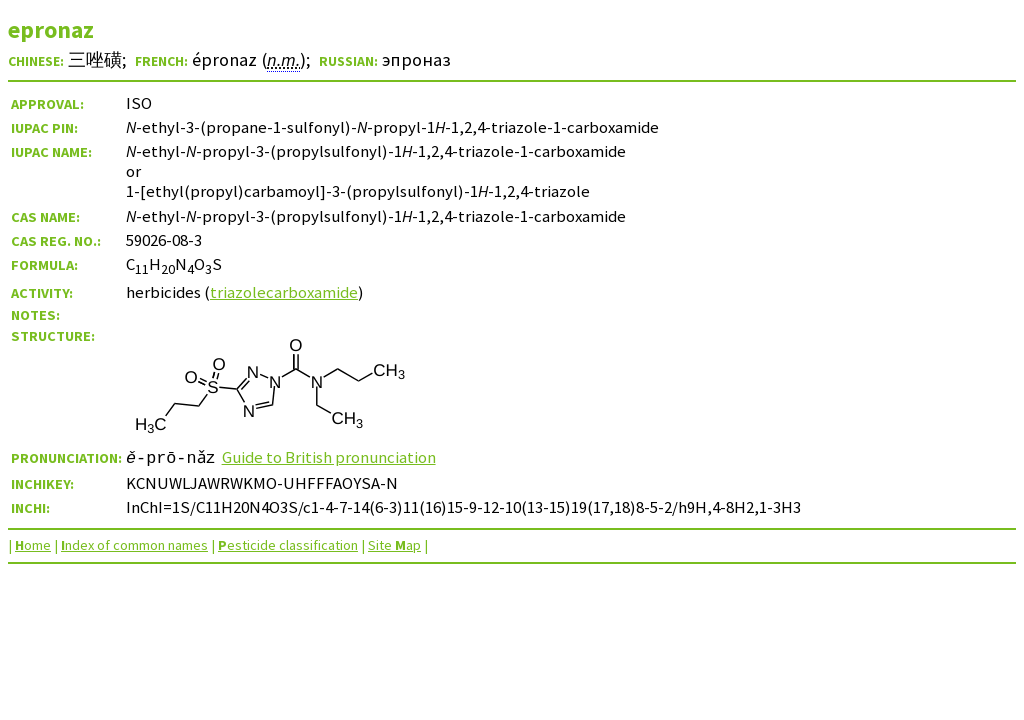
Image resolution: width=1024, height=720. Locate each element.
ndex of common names (134, 545)
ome (33, 545)
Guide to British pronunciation (330, 457)
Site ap (394, 545)
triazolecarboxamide (284, 292)
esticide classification (288, 545)
